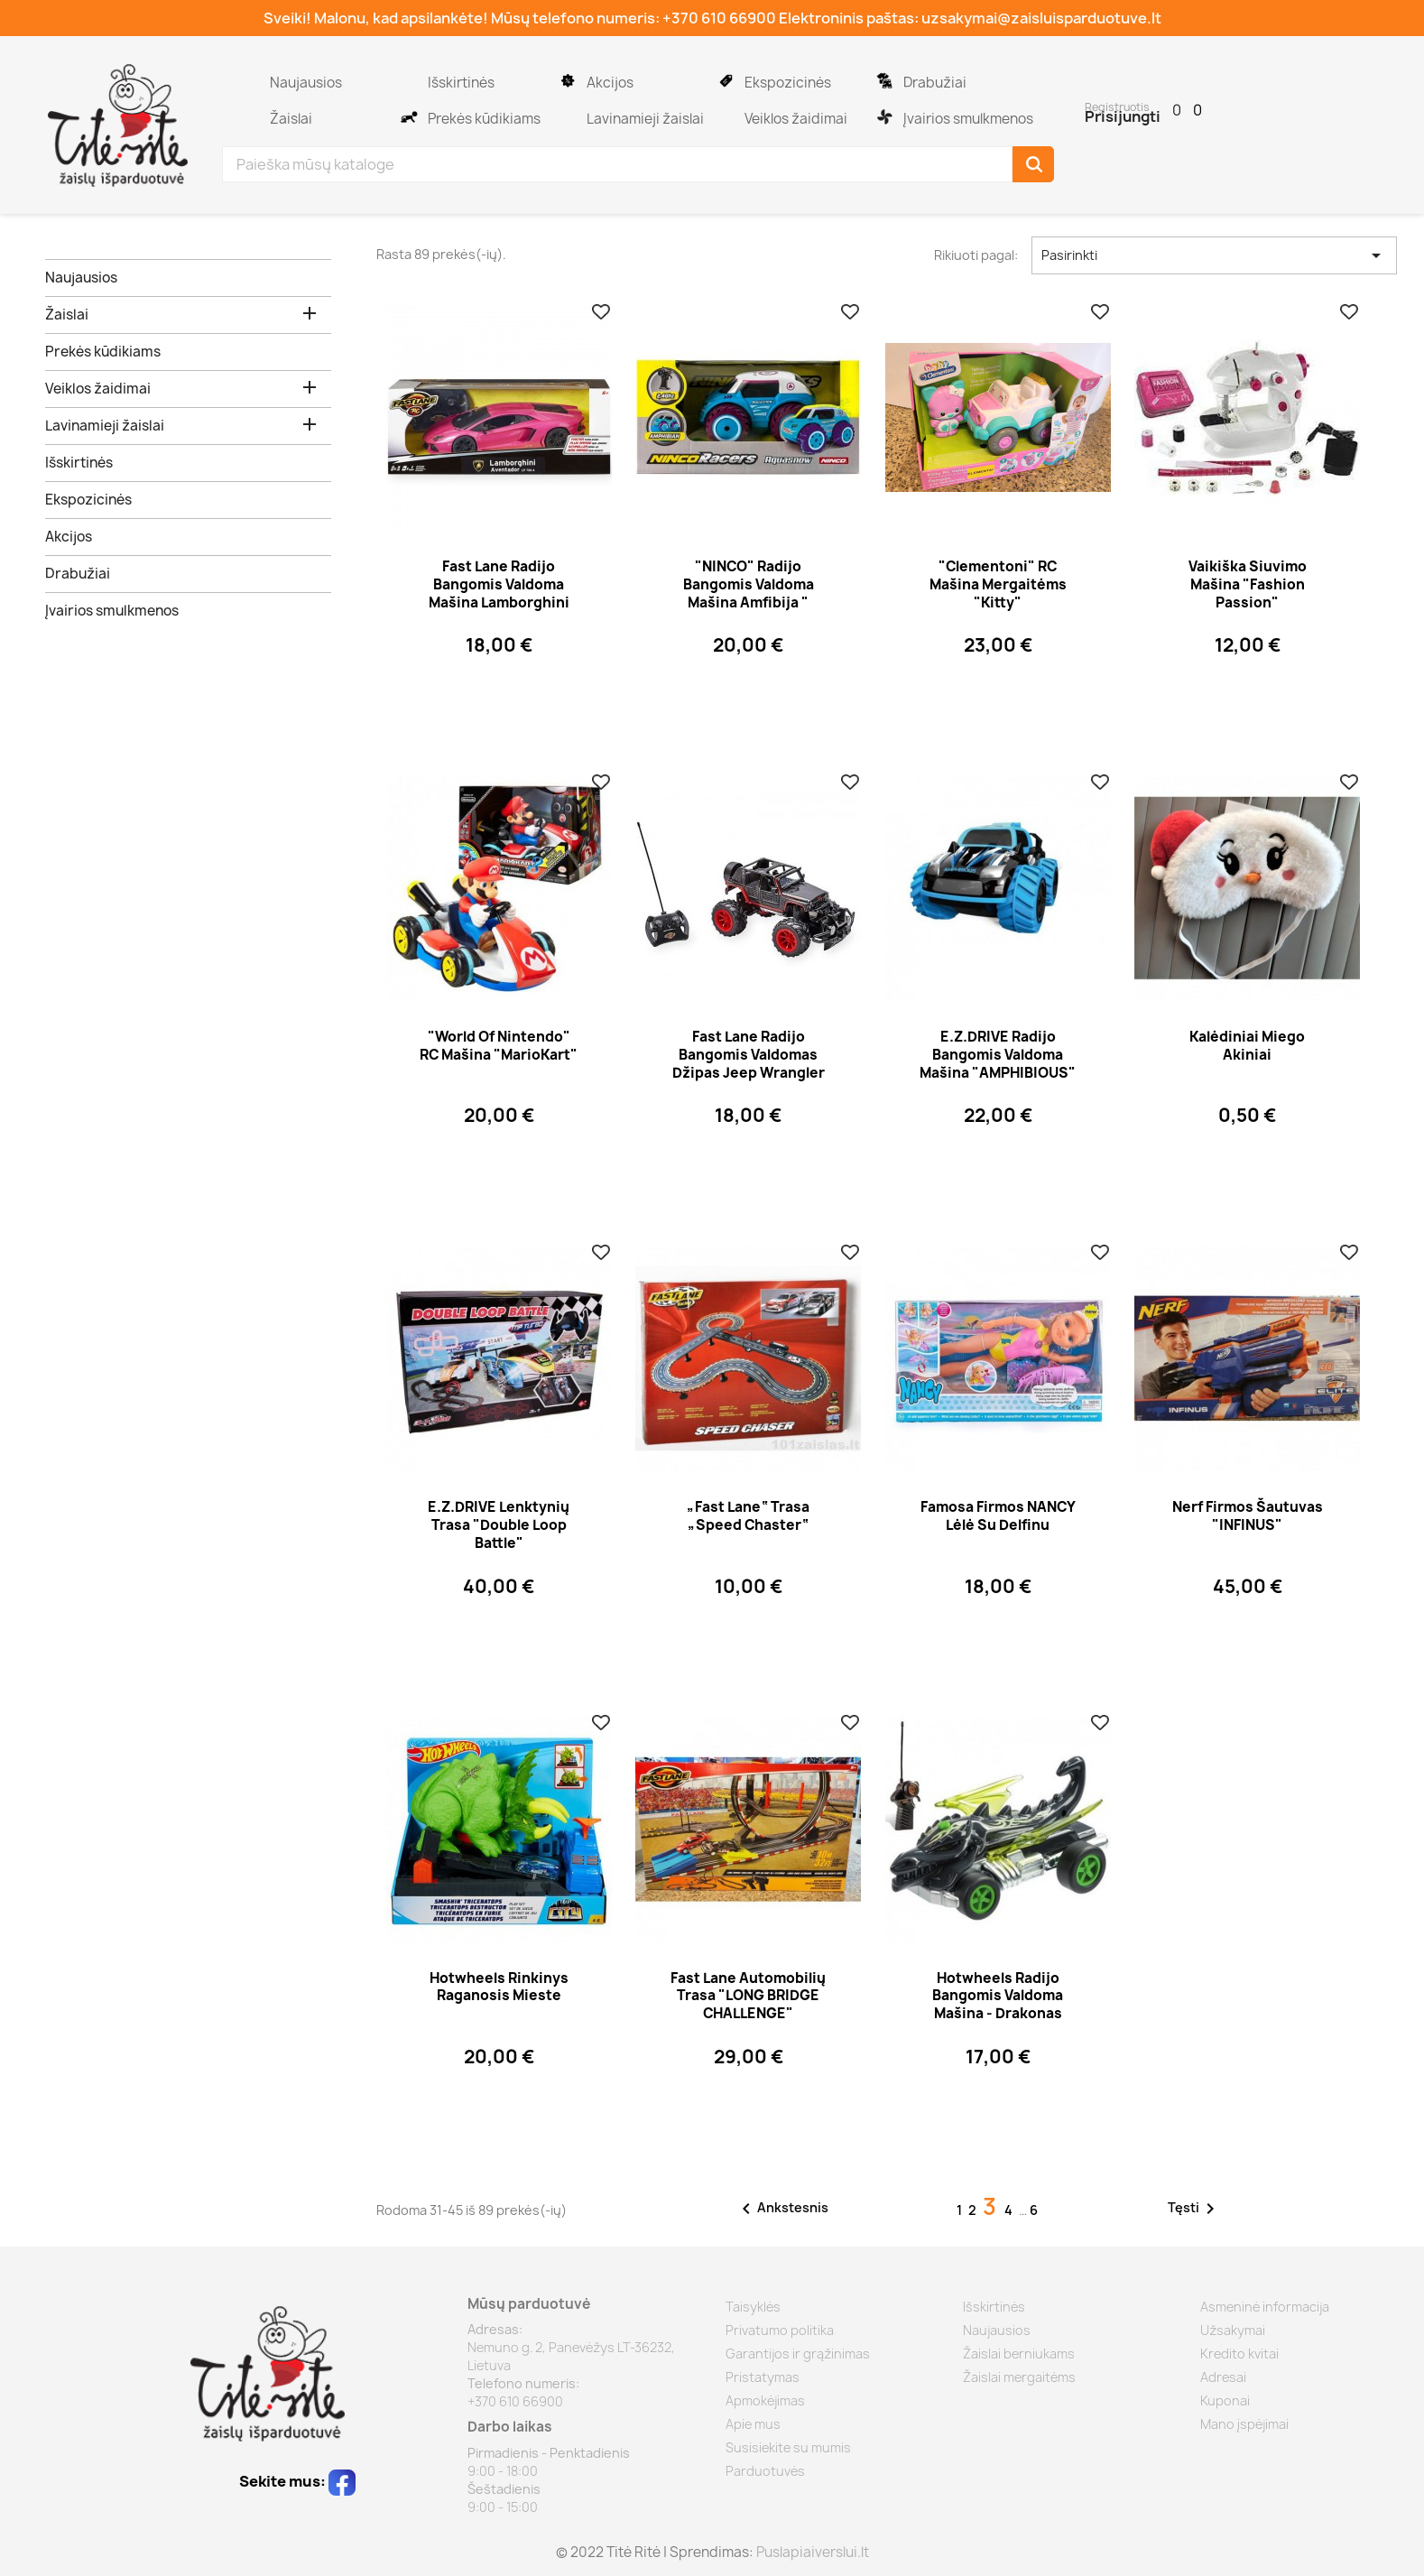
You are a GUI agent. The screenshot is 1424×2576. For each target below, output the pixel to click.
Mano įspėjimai (1244, 2423)
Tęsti (1194, 2208)
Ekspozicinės (725, 74)
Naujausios (251, 74)
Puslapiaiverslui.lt (812, 2552)
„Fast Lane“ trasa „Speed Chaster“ (748, 1515)
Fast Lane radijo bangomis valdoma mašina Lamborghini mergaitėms (499, 593)
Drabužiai (884, 74)
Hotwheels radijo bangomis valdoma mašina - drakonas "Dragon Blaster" (997, 2005)
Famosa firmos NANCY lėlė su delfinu (998, 1515)
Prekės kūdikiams (408, 110)
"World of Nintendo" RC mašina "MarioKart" (499, 1045)
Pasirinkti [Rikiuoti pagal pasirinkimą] (1214, 255)
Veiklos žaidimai (725, 110)
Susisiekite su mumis (788, 2447)
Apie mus (753, 2423)
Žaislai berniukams (1019, 2353)
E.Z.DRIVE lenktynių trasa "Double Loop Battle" (498, 1524)
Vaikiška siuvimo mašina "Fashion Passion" (1247, 584)
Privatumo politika (780, 2330)
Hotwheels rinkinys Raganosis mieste (499, 1987)
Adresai (1223, 2377)
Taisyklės (753, 2306)
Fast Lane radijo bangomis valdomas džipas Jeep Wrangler (748, 1054)
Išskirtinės (408, 74)
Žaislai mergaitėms (1019, 2377)
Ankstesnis (781, 2208)
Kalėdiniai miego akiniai (1247, 1045)
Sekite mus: (297, 2481)
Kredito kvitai (1239, 2353)
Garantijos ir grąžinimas (798, 2353)
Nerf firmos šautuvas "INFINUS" (1247, 1515)
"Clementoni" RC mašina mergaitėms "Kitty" (998, 584)
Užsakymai (1232, 2330)
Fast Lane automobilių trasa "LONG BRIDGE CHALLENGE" (748, 1996)
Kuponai (1225, 2400)
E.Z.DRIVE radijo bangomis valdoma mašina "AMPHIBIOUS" (998, 1054)
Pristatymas (763, 2377)
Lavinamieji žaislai (567, 110)
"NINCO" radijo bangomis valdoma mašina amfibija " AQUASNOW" (748, 593)
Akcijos (567, 74)
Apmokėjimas (765, 2400)
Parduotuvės (765, 2470)
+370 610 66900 (719, 18)
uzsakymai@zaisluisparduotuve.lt (1041, 18)
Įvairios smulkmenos (884, 110)
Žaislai (251, 110)
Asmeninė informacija (1264, 2306)
